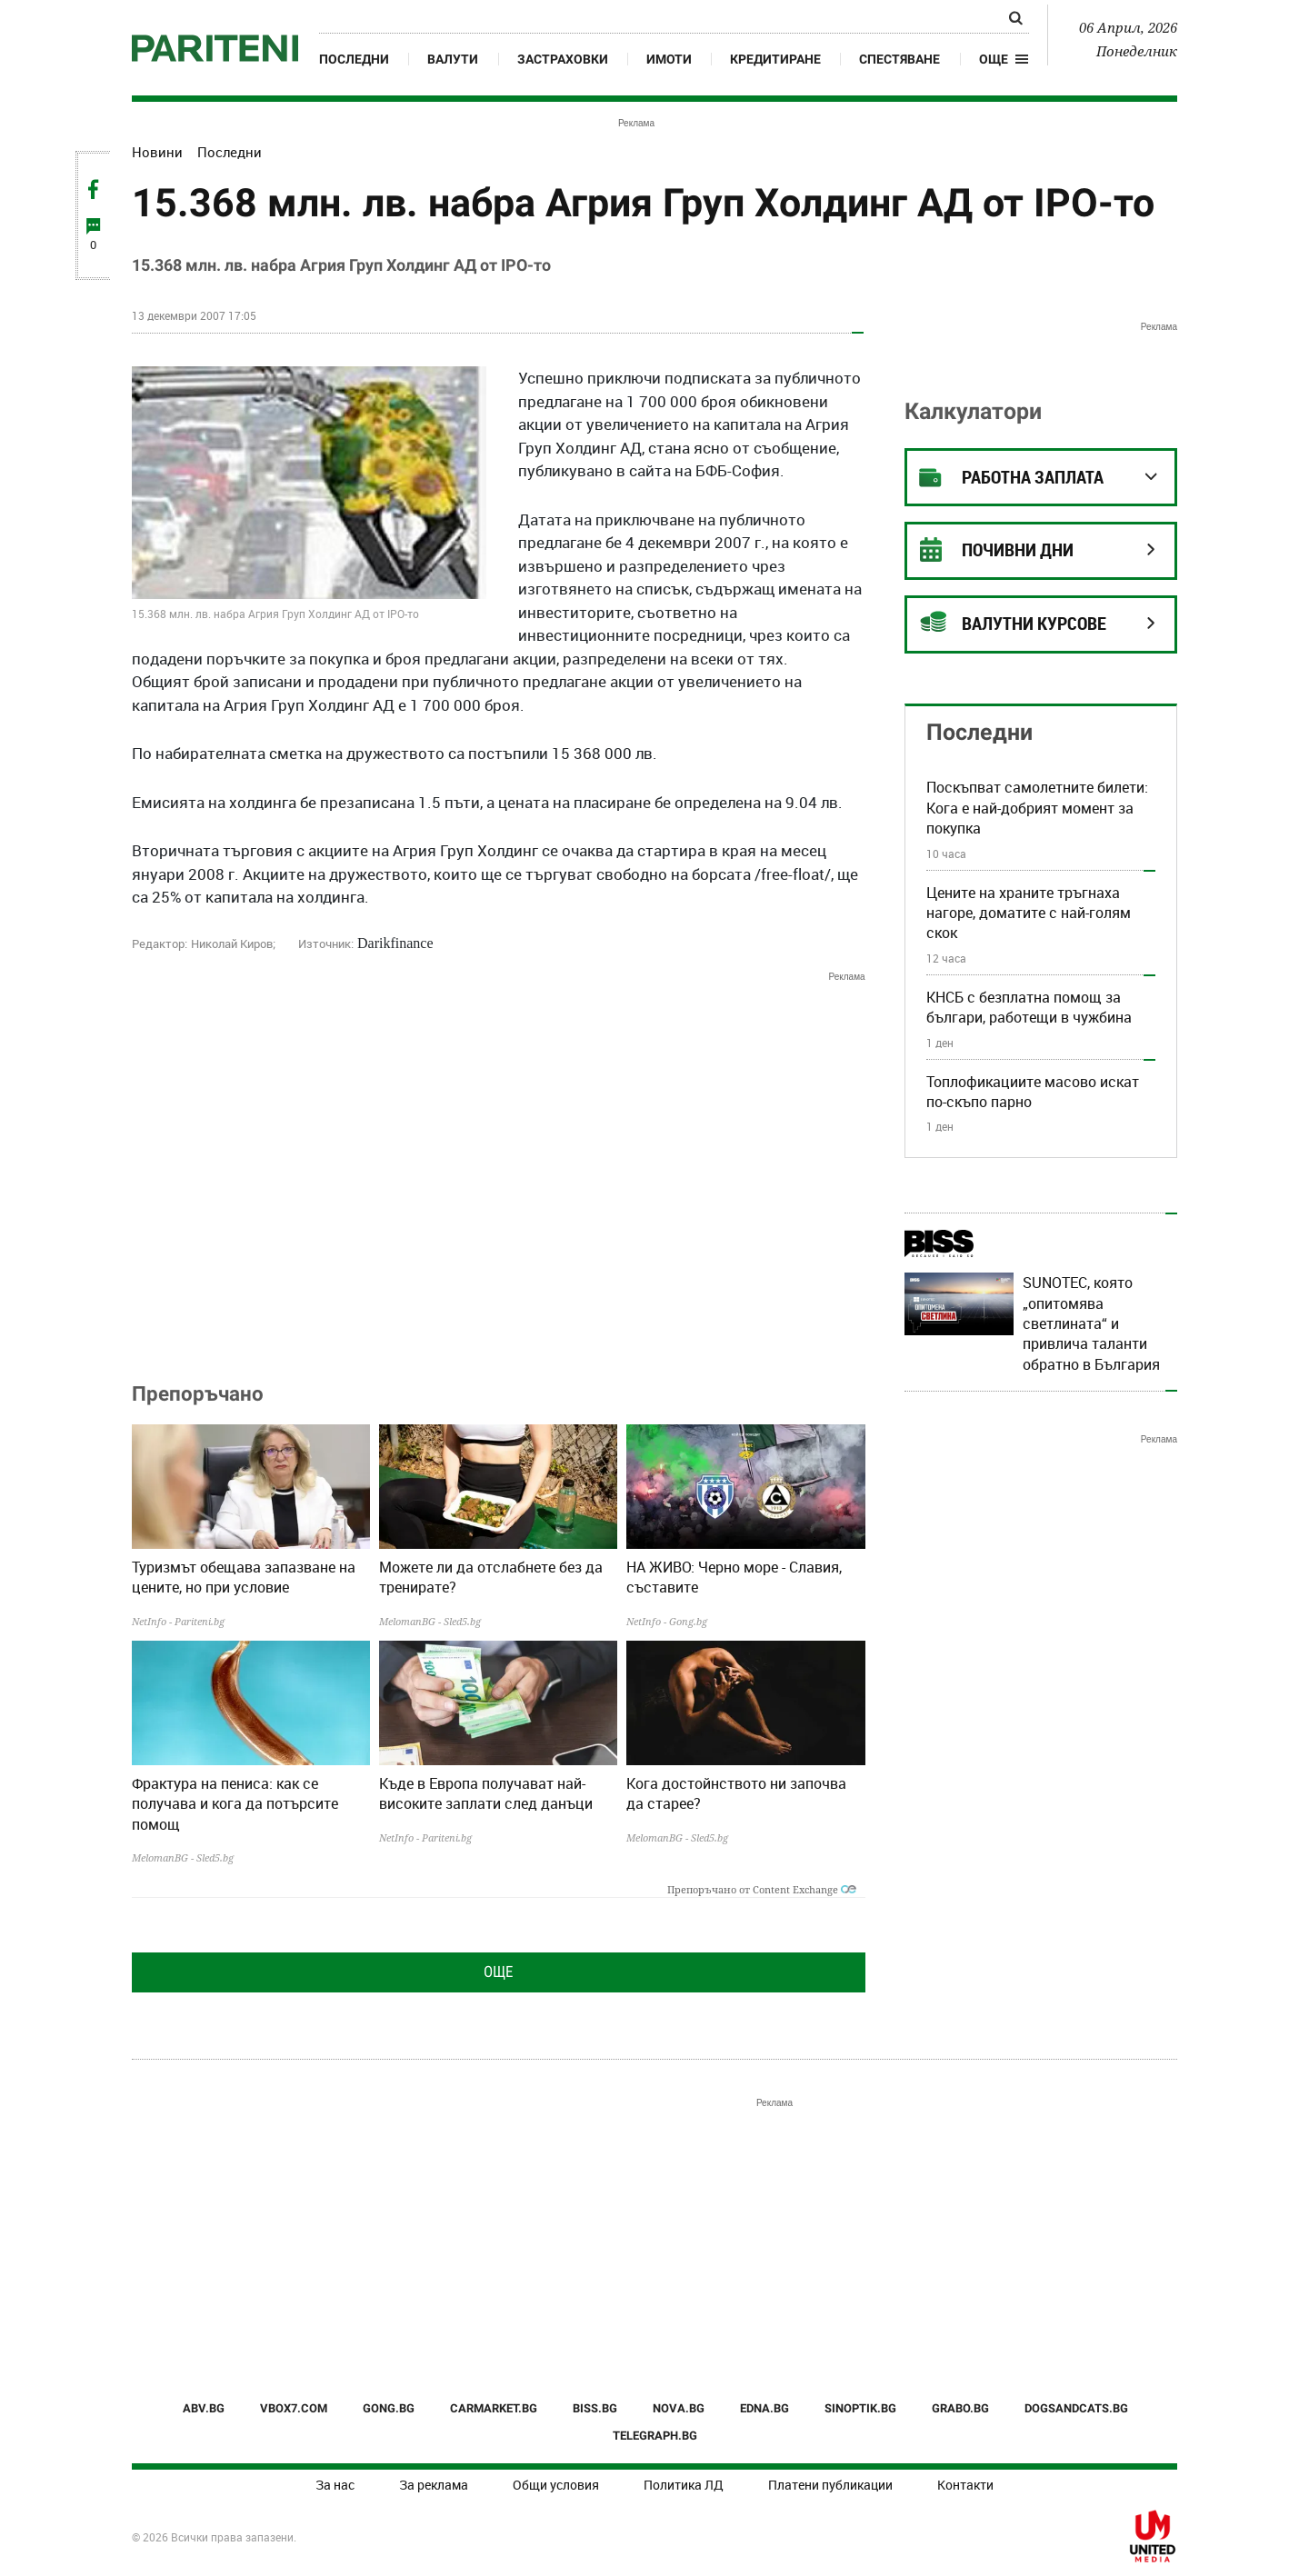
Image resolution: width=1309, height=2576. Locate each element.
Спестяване (899, 59)
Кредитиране (775, 59)
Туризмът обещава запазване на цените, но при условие (243, 1577)
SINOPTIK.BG (860, 2408)
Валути (452, 59)
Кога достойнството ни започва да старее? (736, 1793)
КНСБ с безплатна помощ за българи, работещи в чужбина (1029, 1007)
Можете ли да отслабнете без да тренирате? (491, 1577)
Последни (354, 59)
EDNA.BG (764, 2408)
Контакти (965, 2484)
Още (498, 1971)
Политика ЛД (684, 2484)
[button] (1004, 59)
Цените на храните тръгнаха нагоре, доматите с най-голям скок (1028, 913)
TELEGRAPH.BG (655, 2435)
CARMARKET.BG (493, 2408)
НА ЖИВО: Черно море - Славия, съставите (734, 1577)
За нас (335, 2484)
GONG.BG (389, 2408)
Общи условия (556, 2484)
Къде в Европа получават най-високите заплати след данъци (486, 1793)
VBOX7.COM (293, 2408)
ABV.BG (204, 2408)
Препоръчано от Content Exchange (761, 1889)
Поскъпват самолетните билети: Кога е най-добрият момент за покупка (1037, 807)
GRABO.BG (960, 2408)
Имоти (669, 59)
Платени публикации (830, 2484)
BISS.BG (595, 2408)
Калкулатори (973, 411)
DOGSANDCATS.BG (1076, 2408)
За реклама (433, 2484)
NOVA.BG (678, 2408)
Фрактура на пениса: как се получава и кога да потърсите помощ (235, 1803)
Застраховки (562, 59)
